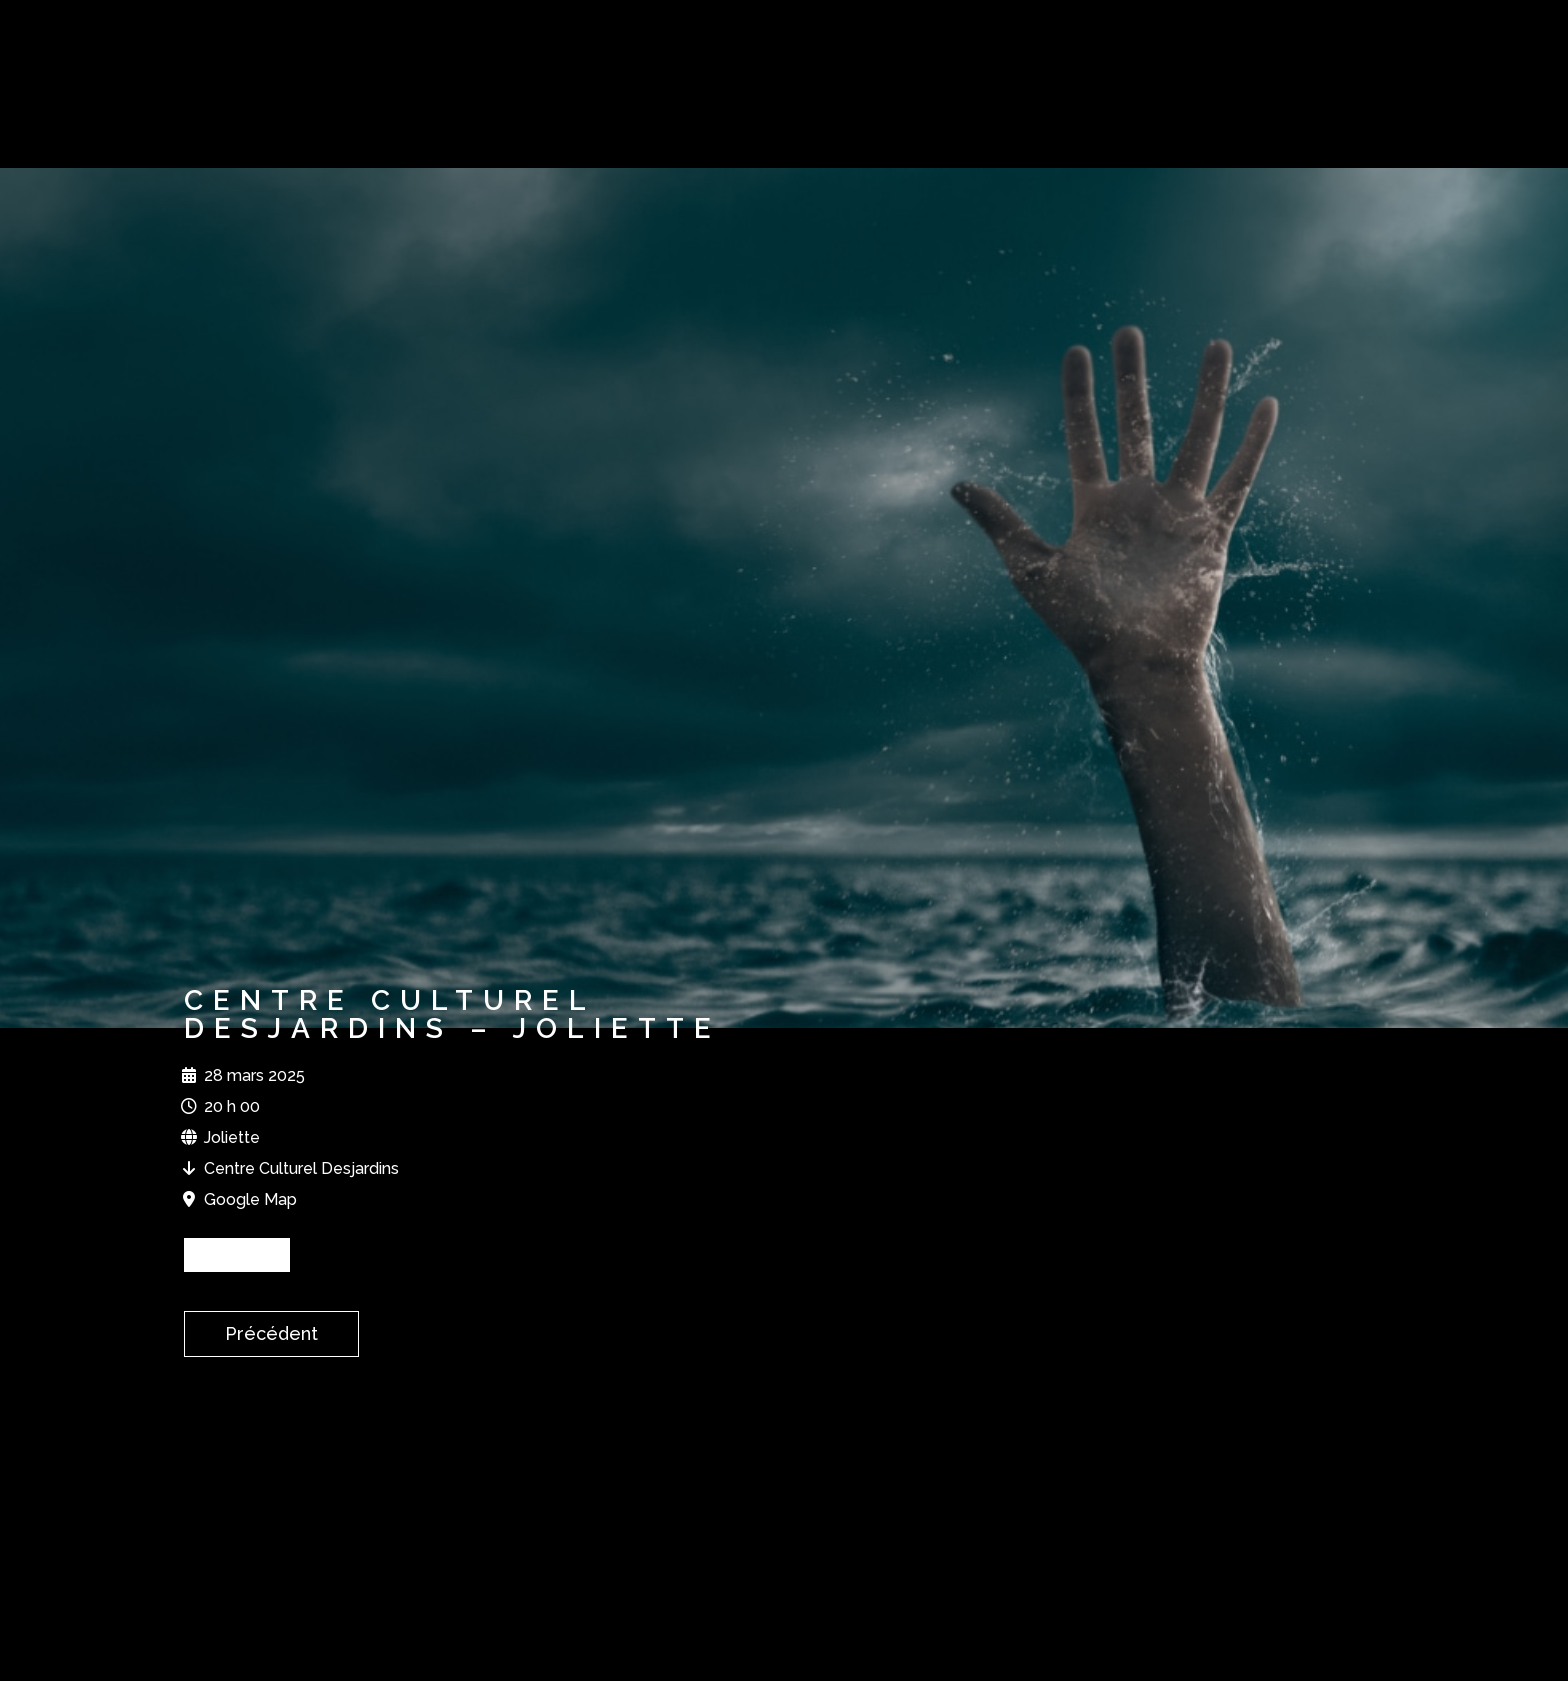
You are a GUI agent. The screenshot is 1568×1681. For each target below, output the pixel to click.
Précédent (271, 1333)
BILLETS (237, 1254)
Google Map (250, 1199)
